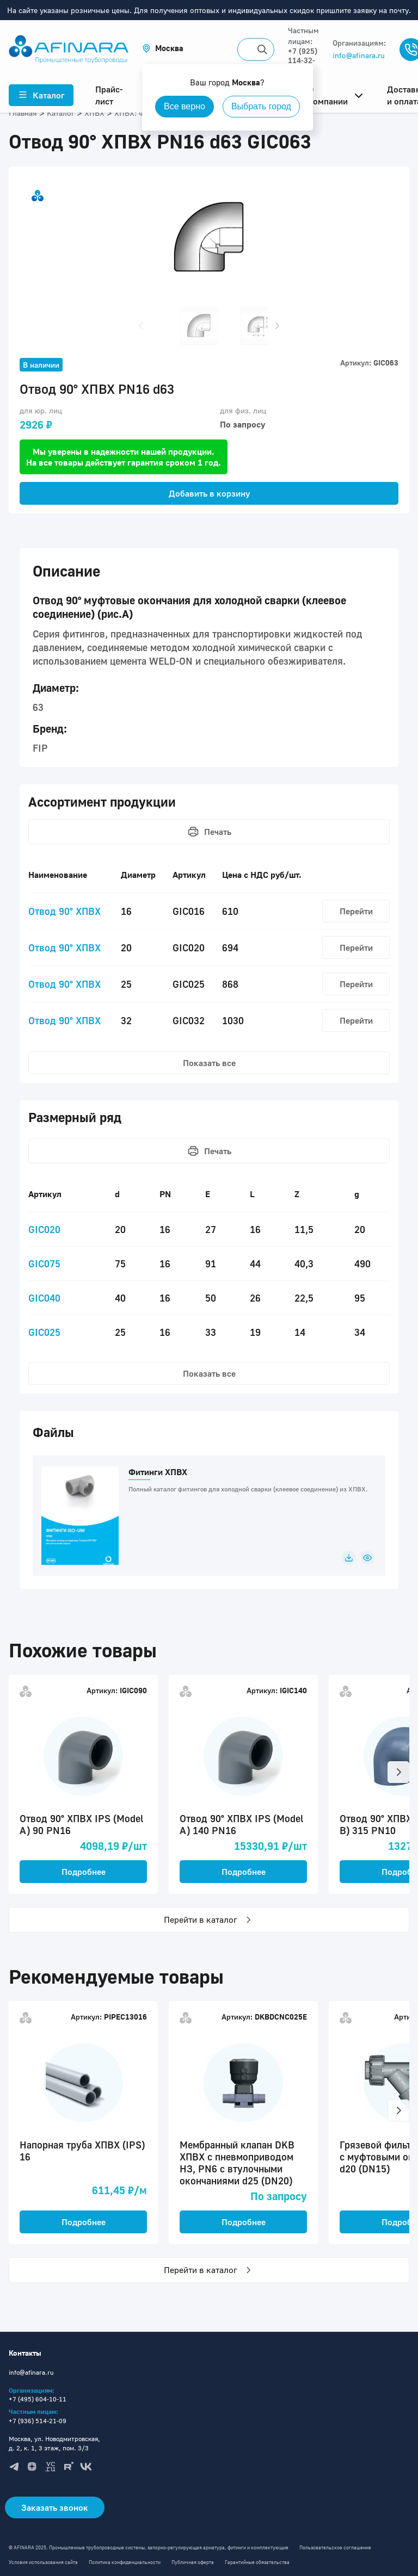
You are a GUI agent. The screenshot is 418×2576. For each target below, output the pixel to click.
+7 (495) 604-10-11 (37, 2399)
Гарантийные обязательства (257, 2562)
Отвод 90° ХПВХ (64, 911)
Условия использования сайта (43, 2562)
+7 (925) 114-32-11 (302, 60)
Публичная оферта (192, 2562)
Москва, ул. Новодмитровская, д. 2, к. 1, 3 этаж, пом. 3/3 (54, 2443)
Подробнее (84, 1871)
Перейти (356, 911)
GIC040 (44, 1298)
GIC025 (44, 1332)
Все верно (184, 106)
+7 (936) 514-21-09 (37, 2421)
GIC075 (44, 1264)
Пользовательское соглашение (335, 2547)
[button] (162, 48)
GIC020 (44, 1229)
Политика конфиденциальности (125, 2562)
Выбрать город (261, 106)
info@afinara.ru (359, 55)
